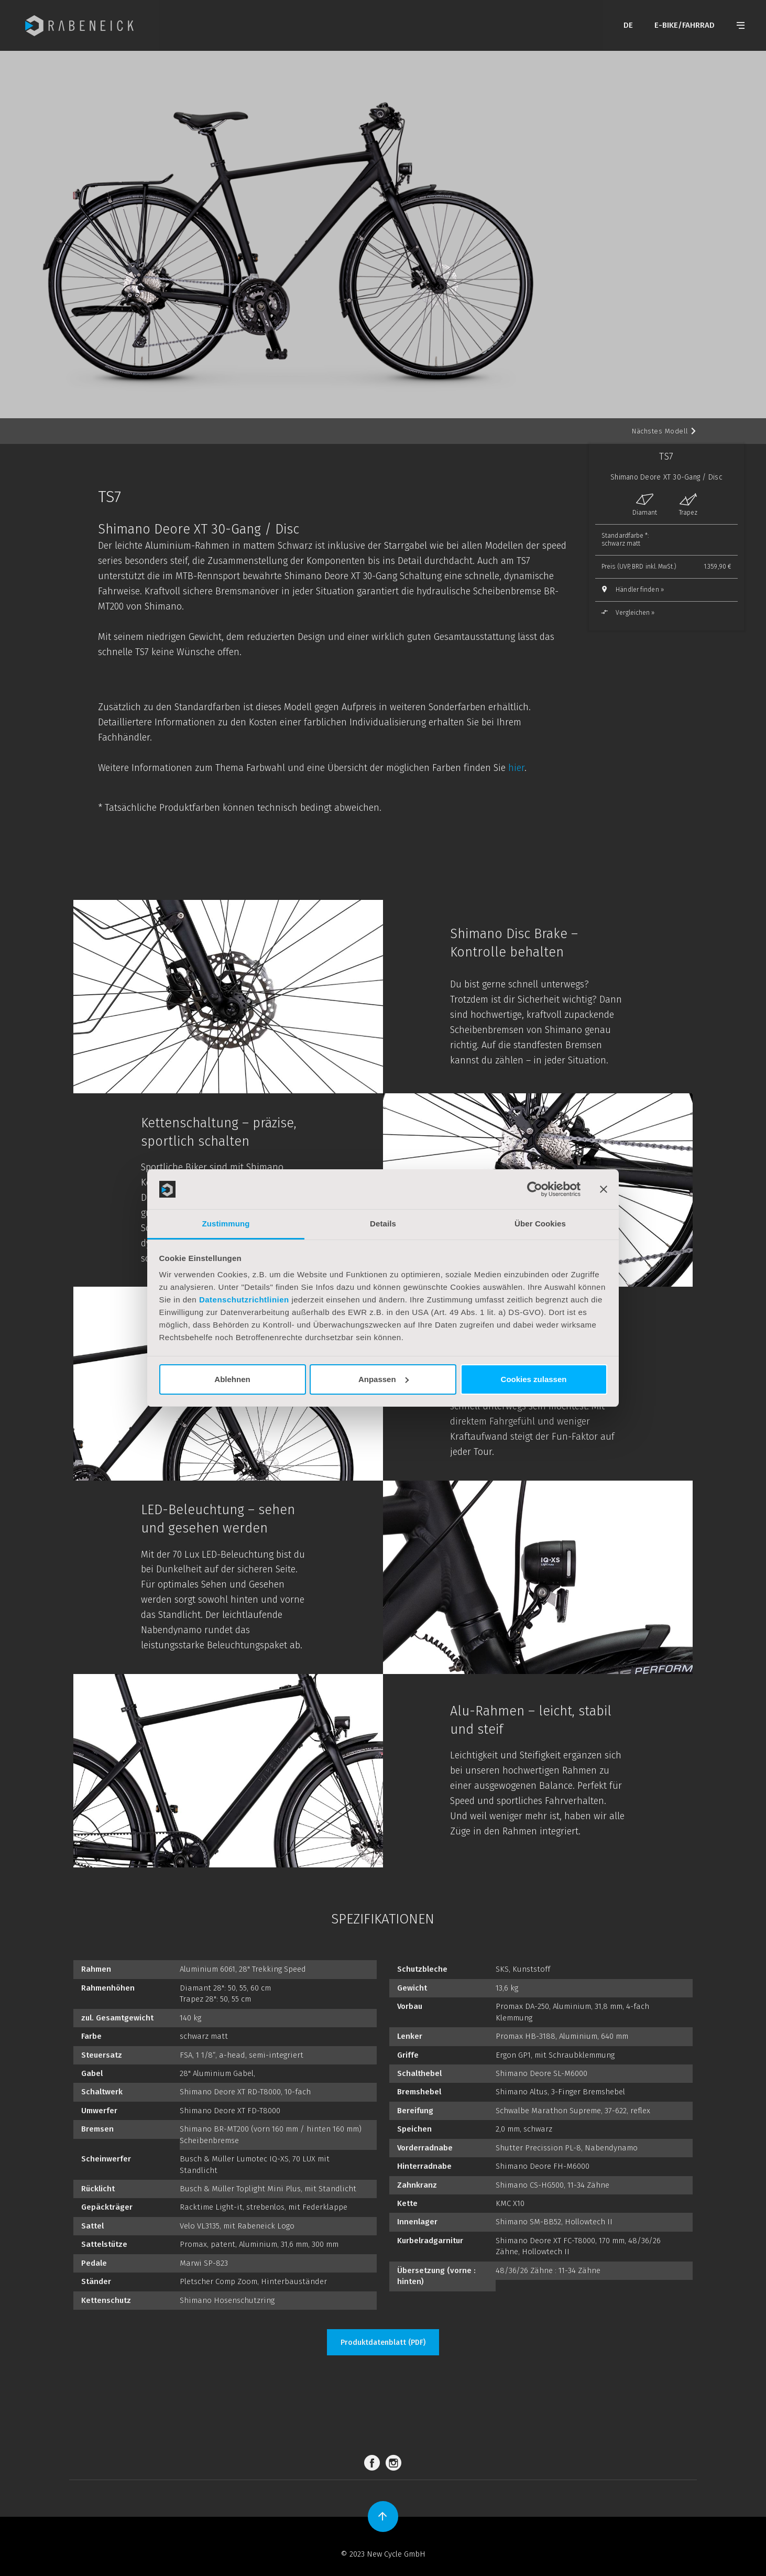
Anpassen (383, 1379)
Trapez (688, 504)
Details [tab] (383, 1223)
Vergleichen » (628, 612)
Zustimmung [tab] (226, 1223)
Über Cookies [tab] (540, 1223)
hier (516, 768)
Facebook (373, 2463)
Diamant (644, 504)
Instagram (395, 2463)
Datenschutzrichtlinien (244, 1299)
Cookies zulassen (534, 1379)
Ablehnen (232, 1379)
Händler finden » (640, 589)
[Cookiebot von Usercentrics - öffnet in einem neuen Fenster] (535, 1189)
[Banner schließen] (603, 1189)
